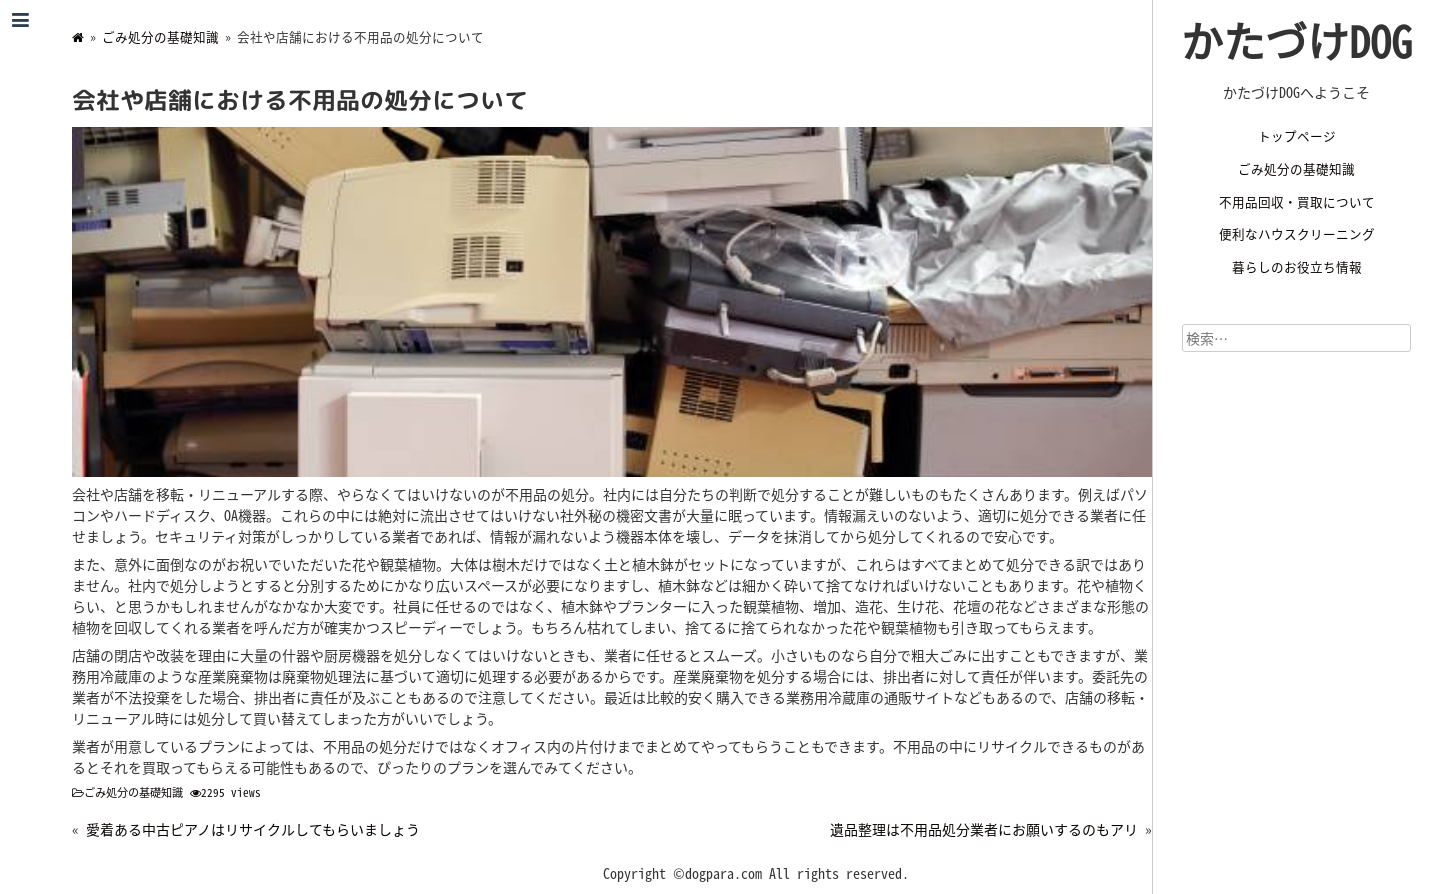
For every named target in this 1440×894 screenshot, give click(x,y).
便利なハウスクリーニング (1297, 233)
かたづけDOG (1296, 40)
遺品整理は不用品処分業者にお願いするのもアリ (984, 829)
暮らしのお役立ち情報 (1297, 266)
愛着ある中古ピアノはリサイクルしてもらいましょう (253, 829)
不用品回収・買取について (1297, 201)
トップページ (1297, 135)
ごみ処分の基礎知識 (1296, 168)
